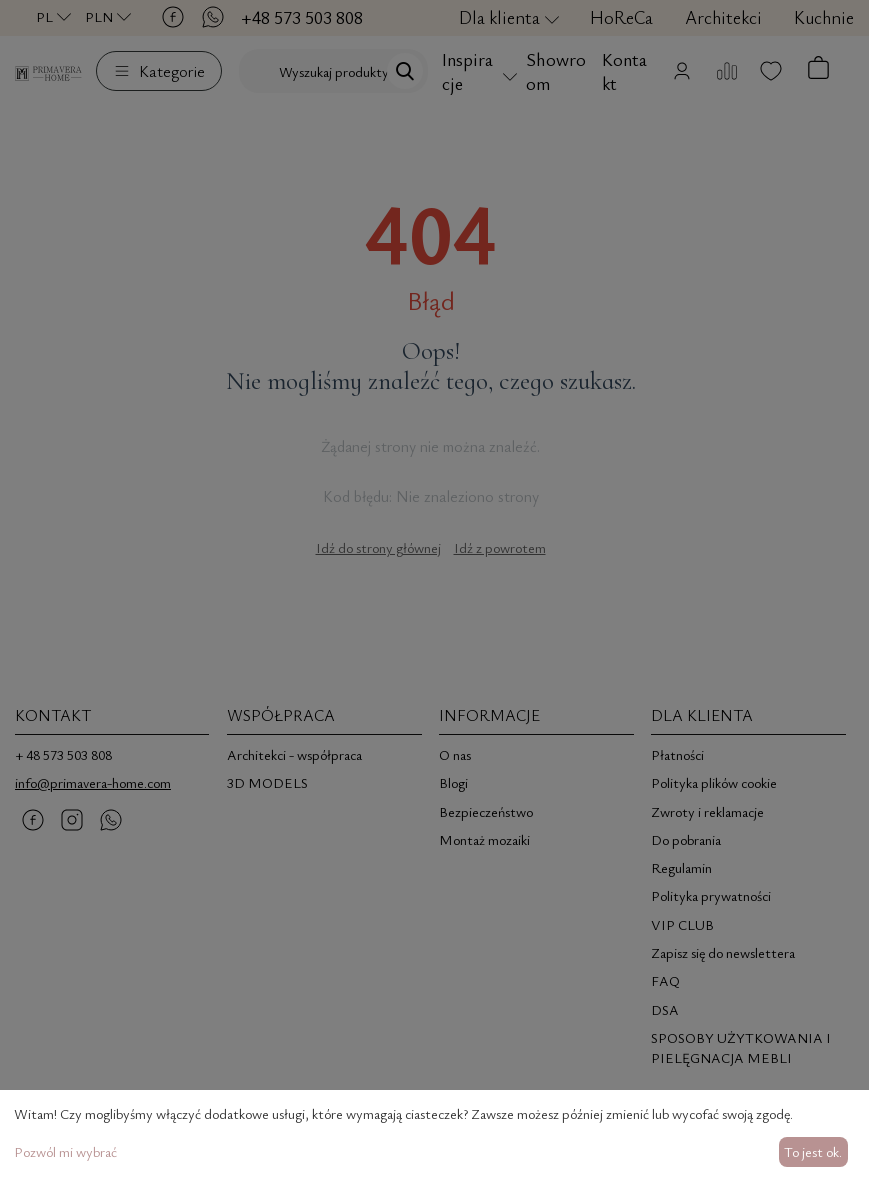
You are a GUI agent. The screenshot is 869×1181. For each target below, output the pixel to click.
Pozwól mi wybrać (65, 1151)
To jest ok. (813, 1151)
